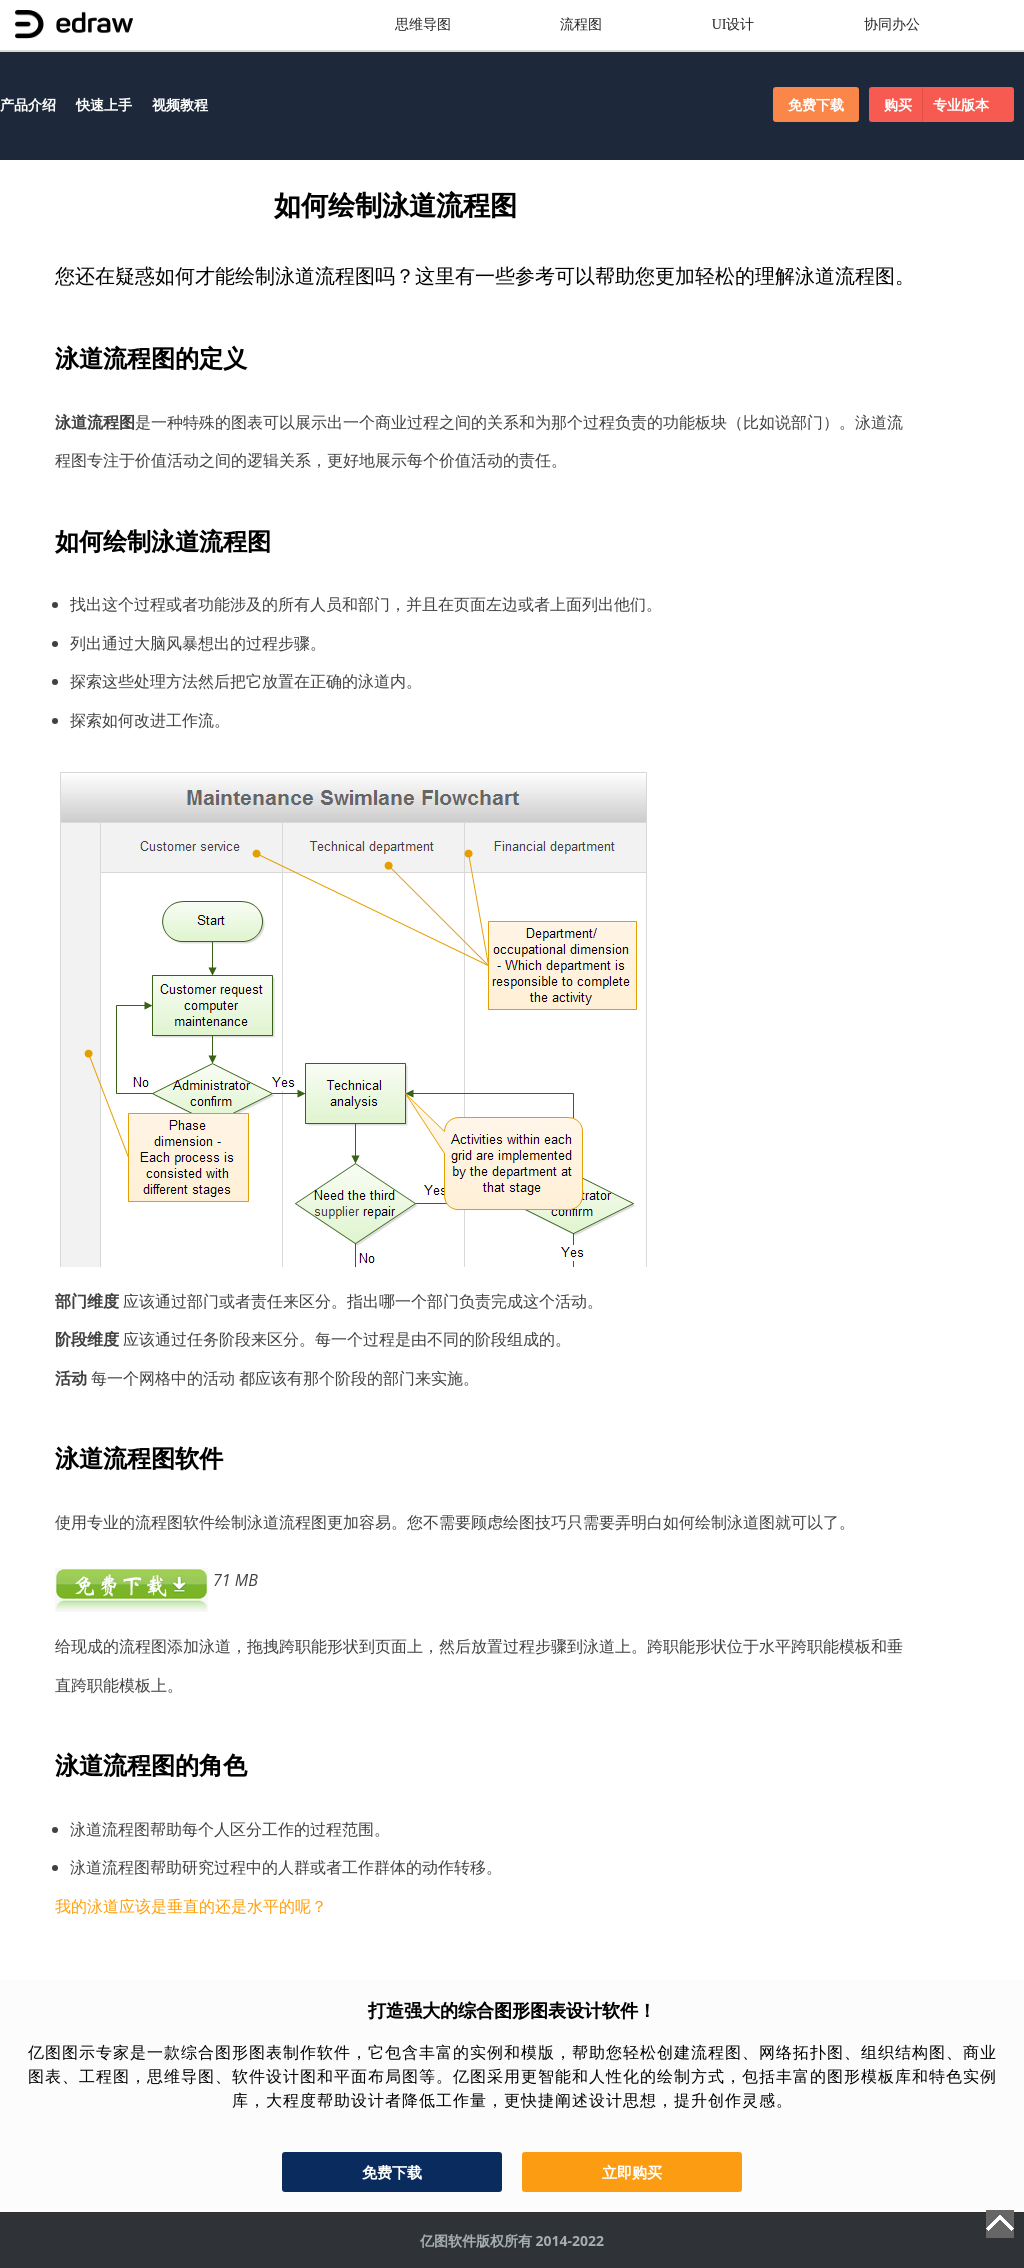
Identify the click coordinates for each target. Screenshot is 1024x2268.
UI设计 (733, 24)
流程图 (581, 24)
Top (1000, 2224)
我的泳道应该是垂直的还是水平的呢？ (191, 1906)
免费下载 (816, 104)
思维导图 (423, 24)
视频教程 (180, 104)
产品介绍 (28, 104)
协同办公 (892, 24)
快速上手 (104, 104)
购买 (941, 104)
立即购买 (632, 2172)
